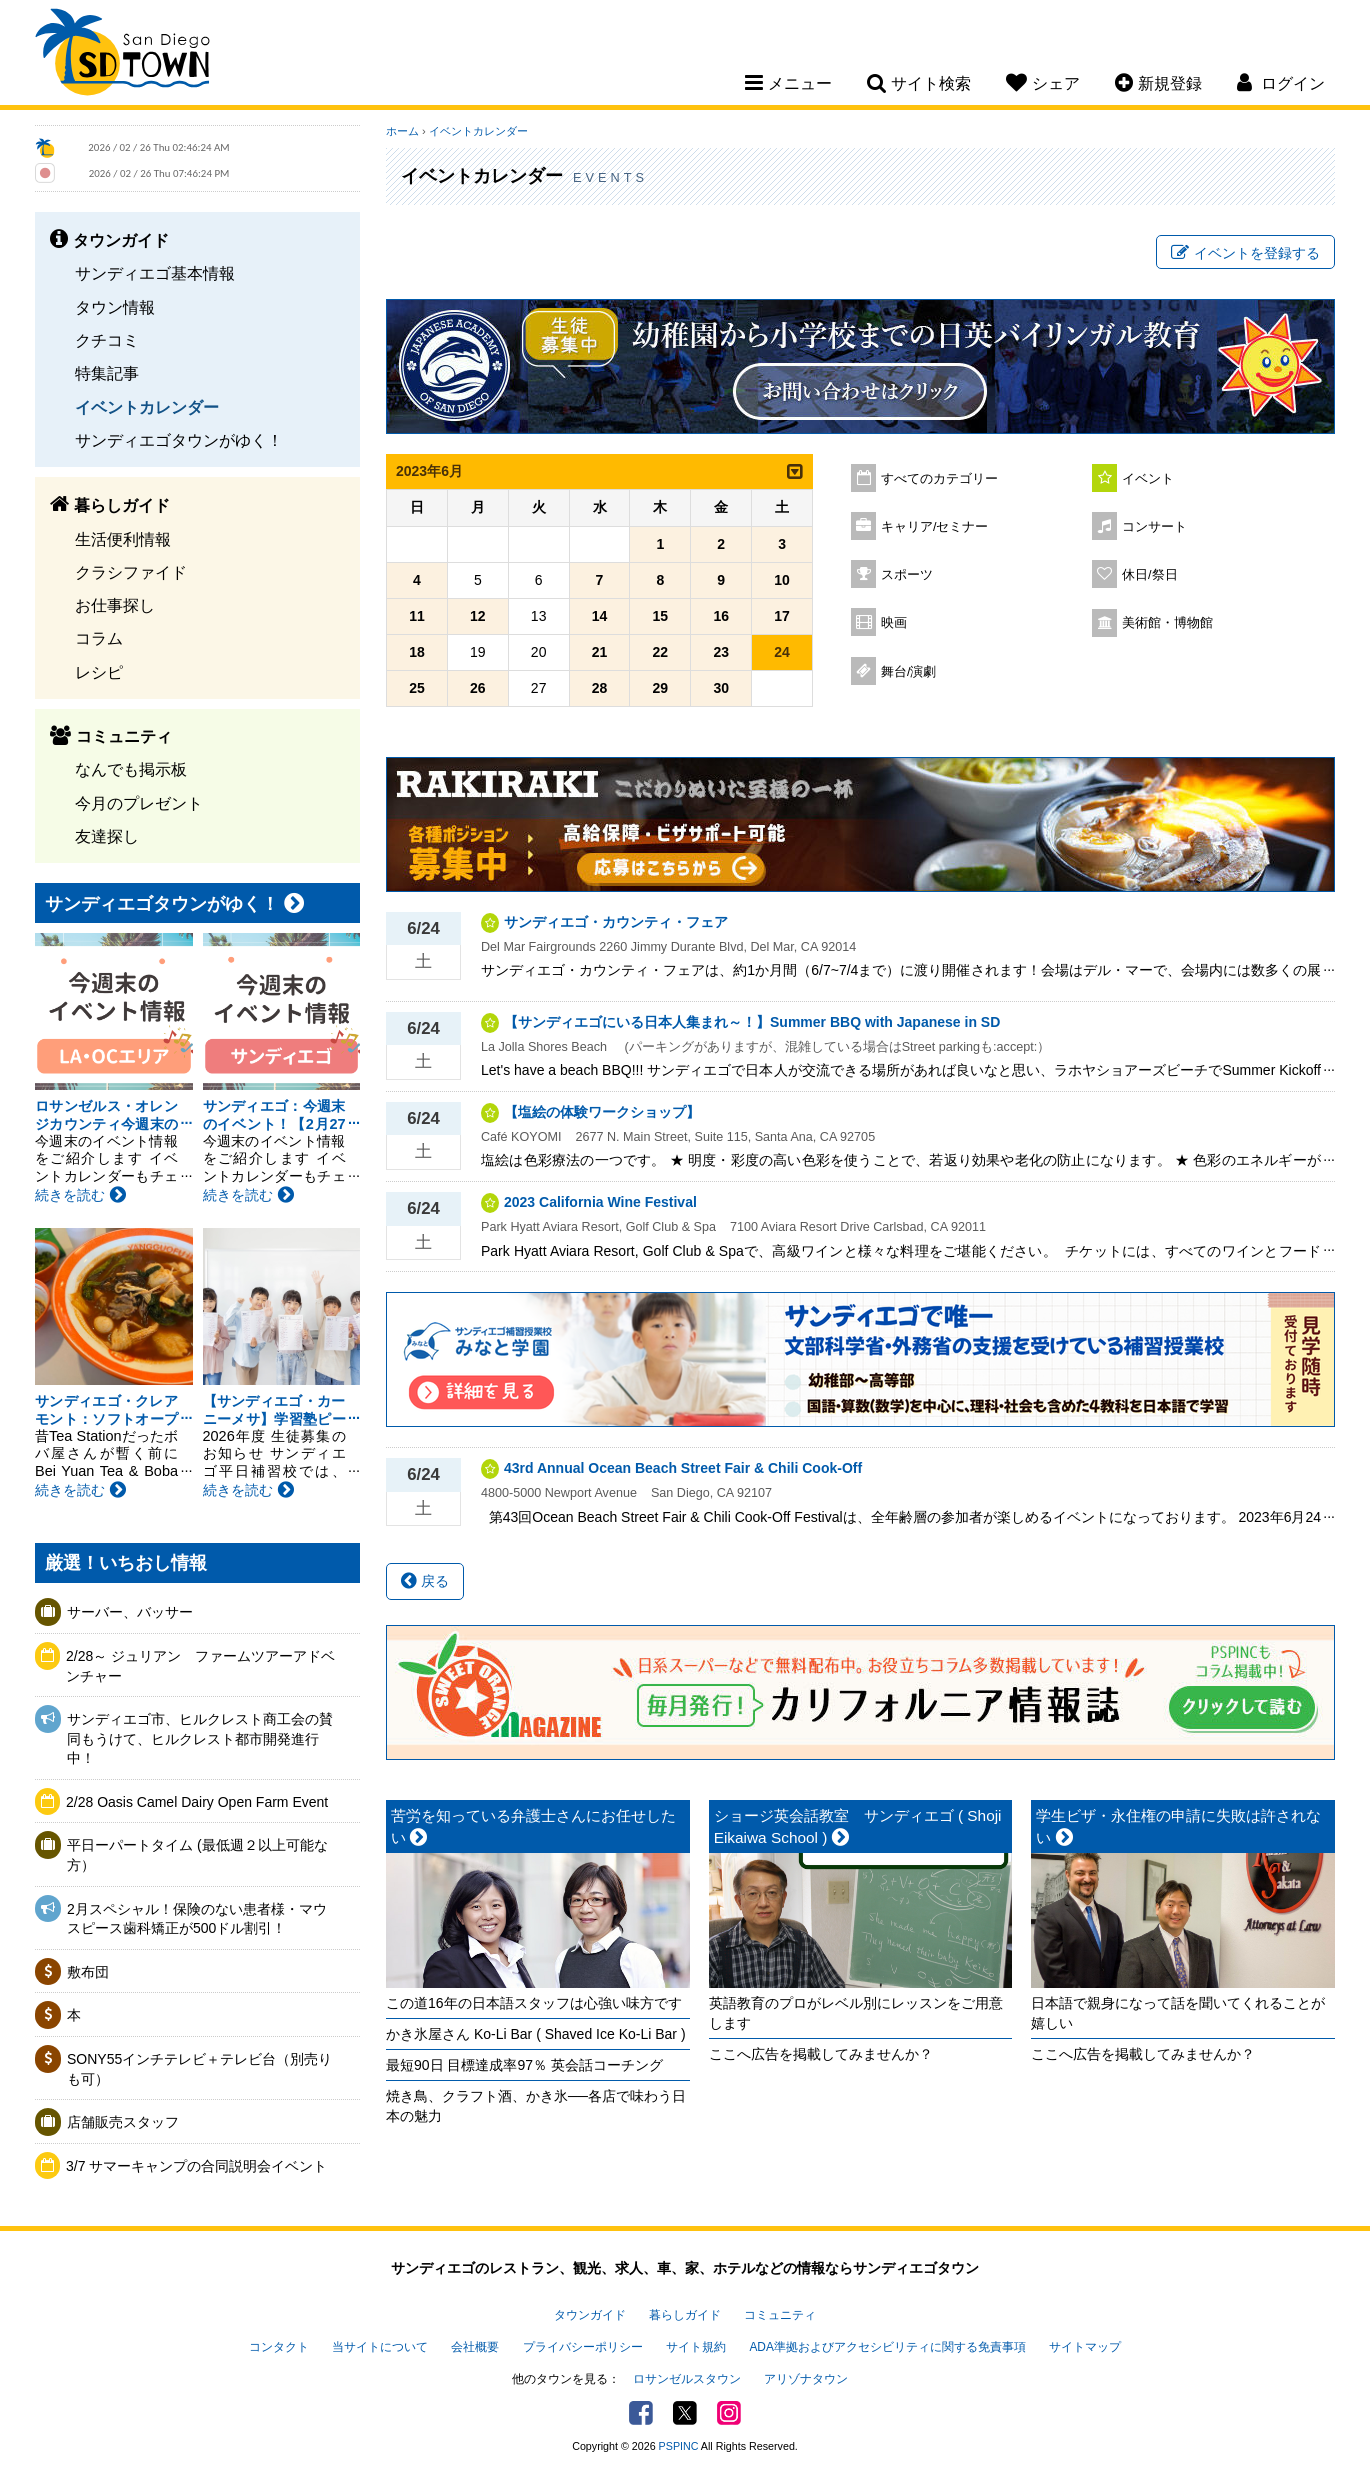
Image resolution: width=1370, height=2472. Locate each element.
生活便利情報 (123, 539)
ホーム (402, 131)
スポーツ (907, 575)
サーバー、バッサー (130, 1612)
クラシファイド (131, 572)
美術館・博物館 (1167, 623)
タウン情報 (115, 307)
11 (417, 616)
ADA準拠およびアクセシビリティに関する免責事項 (887, 2347)
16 (721, 616)
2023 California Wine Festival (600, 1202)
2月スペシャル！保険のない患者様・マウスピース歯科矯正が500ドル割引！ (197, 1919)
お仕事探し (115, 605)
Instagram (729, 2413)
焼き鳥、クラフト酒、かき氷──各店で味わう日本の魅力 (536, 2106)
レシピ (99, 672)
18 (417, 652)
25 (417, 688)
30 (721, 688)
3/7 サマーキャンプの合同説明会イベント (196, 2166)
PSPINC (679, 2446)
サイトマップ (1085, 2347)
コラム (99, 638)
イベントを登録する (1245, 253)
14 (600, 616)
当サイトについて (380, 2347)
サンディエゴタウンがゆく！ (179, 440)
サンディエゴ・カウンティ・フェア (616, 922)
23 (721, 652)
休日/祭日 (1150, 575)
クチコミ (107, 340)
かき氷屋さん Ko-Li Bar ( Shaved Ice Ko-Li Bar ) (536, 2034)
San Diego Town (122, 55)
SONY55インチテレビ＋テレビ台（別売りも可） (199, 2069)
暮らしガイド (685, 2315)
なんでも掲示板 (131, 769)
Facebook (641, 2413)
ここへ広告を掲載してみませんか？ (821, 2054)
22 (661, 652)
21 (600, 652)
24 (782, 652)
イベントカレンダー (147, 407)
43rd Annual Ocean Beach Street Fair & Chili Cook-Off (683, 1468)
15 (661, 616)
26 (478, 688)
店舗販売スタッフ (123, 2122)
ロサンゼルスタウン (687, 2379)
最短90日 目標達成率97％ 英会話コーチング (524, 2065)
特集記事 (107, 373)
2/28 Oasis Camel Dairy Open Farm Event (197, 1802)
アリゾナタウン (806, 2379)
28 (600, 688)
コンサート (1154, 527)
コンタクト (279, 2347)
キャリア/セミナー (935, 527)
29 (661, 688)
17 (782, 616)
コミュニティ (780, 2315)
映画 (894, 623)
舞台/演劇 (909, 672)
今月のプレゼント (139, 803)
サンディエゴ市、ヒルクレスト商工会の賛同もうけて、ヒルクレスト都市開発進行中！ (200, 1738)
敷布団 (88, 1972)
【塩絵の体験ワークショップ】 (602, 1112)
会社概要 (475, 2347)
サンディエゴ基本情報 (155, 273)
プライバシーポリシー (583, 2347)
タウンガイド (590, 2315)
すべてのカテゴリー (939, 479)
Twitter (685, 2413)
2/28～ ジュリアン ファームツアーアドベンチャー (200, 1666)
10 (782, 580)
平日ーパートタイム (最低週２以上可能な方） (197, 1855)
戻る (425, 1581)
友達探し (107, 836)
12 (478, 616)
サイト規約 (696, 2347)
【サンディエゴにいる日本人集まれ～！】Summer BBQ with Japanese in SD (752, 1022)
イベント (1148, 479)
